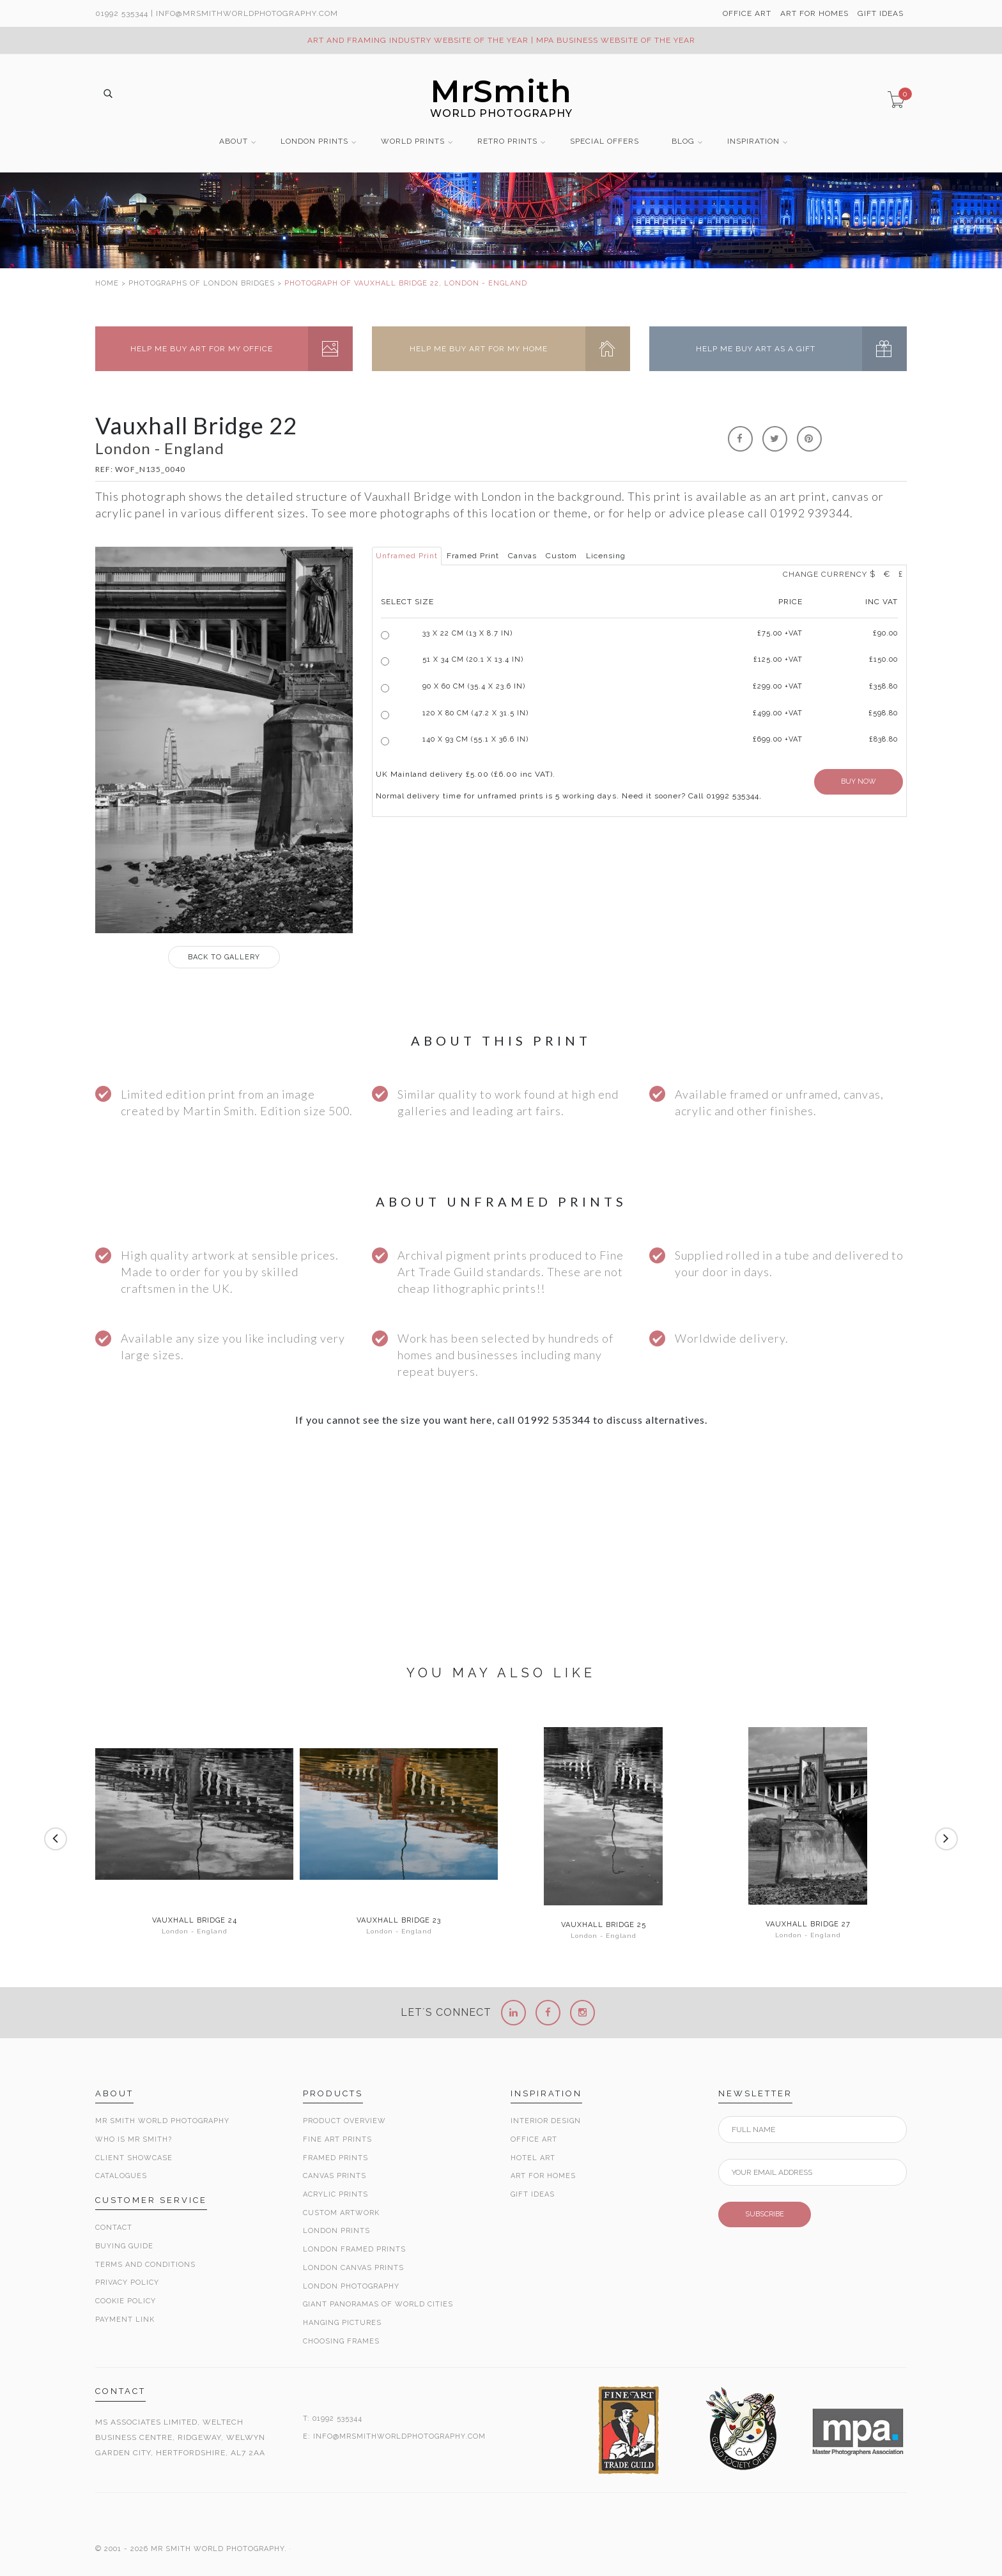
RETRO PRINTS (507, 141)
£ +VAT (780, 633)
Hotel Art (533, 2158)
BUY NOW (858, 781)
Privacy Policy (127, 2282)
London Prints (336, 2231)
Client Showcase (134, 2158)
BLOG (683, 141)
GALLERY (224, 957)
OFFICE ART (747, 13)
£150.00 (883, 659)
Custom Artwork (341, 2213)
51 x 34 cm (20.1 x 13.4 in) (472, 659)
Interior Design (546, 2121)
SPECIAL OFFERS (604, 141)
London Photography (351, 2286)
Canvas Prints (334, 2176)
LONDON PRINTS (314, 141)
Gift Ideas (533, 2194)
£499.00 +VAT (778, 713)
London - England (194, 1931)
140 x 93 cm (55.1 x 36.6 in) (475, 739)
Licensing (606, 555)
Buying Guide (124, 2246)
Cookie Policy (125, 2301)
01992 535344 (121, 13)
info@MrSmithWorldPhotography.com (247, 13)
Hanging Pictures (342, 2323)
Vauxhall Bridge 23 (399, 1920)
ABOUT (233, 141)
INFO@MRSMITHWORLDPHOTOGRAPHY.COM (399, 2436)
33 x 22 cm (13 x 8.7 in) (467, 633)
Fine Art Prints (337, 2139)
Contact (113, 2227)
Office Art (534, 2139)
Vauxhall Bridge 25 (603, 1925)
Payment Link (125, 2319)
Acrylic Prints (335, 2194)
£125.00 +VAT (778, 659)
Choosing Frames (341, 2341)
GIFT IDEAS (881, 13)
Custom (561, 555)
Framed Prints (335, 2158)
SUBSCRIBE (764, 2214)
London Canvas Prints (353, 2268)
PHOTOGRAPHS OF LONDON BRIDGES (201, 283)
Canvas (522, 555)
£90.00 (885, 633)
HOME (107, 283)
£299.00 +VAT (778, 686)
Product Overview (344, 2121)
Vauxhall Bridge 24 (194, 1920)
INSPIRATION (753, 141)
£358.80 (883, 686)
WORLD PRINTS (413, 141)
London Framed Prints (354, 2249)
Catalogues (121, 2176)
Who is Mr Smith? (133, 2139)
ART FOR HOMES (814, 13)
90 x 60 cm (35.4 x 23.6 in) (473, 686)
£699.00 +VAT (778, 739)
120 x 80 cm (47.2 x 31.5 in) (475, 713)
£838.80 (883, 739)
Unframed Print (407, 555)
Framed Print (473, 555)
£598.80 (883, 713)
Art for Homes (543, 2176)
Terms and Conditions (145, 2264)
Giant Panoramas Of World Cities (378, 2304)
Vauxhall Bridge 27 (808, 1924)
